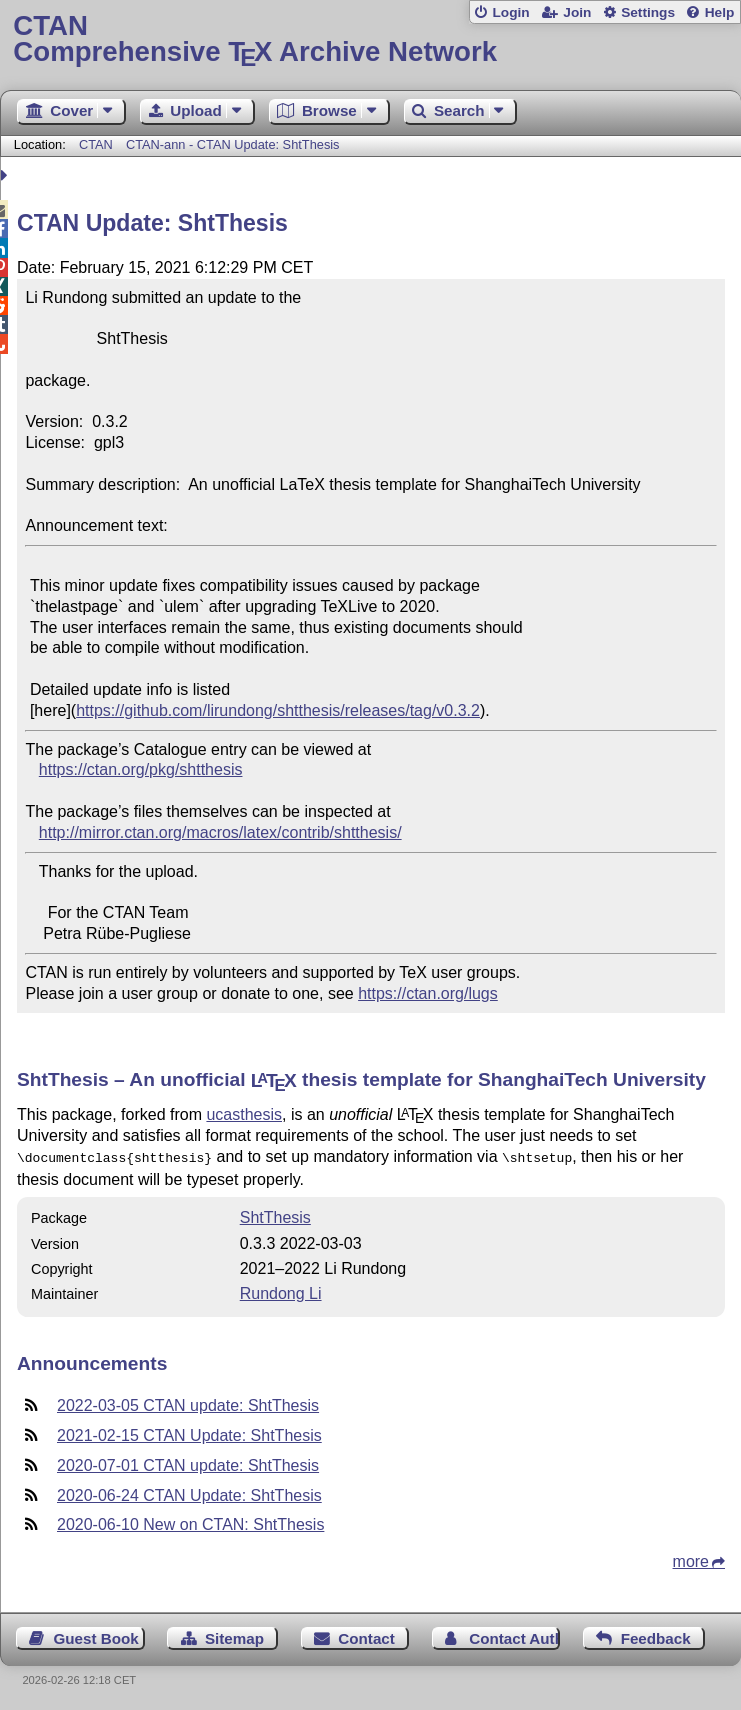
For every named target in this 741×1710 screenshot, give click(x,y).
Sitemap (234, 1636)
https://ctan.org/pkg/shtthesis (141, 769)
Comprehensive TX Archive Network (370, 39)
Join (577, 12)
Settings (648, 12)
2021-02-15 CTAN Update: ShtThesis (189, 1433)
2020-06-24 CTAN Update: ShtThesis (189, 1493)
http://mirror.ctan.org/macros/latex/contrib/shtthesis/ (220, 832)
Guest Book (96, 1636)
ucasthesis (244, 1114)
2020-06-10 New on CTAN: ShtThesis (190, 1522)
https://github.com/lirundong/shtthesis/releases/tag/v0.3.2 (278, 710)
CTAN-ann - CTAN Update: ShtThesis (233, 144)
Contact (366, 1636)
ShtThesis (275, 1215)
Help (720, 12)
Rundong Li (281, 1291)
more (691, 1559)
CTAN (96, 144)
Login (510, 12)
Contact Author (514, 1636)
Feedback (656, 1636)
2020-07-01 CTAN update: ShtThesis (188, 1463)
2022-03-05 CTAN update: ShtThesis (188, 1403)
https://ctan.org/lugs (428, 993)
